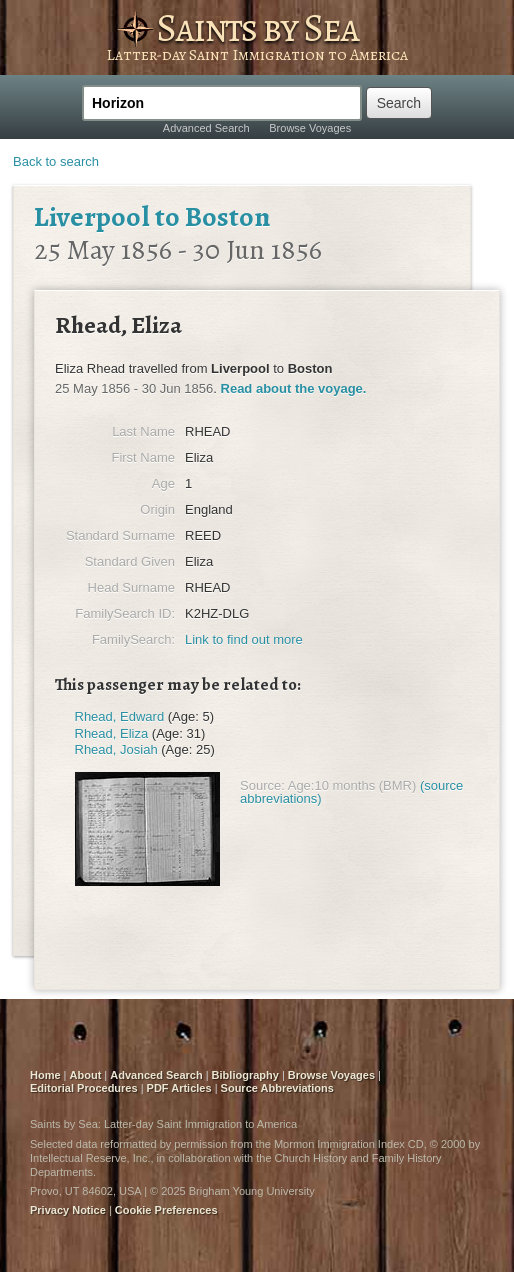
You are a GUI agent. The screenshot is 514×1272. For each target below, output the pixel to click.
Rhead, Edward (120, 716)
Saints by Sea (257, 27)
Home (45, 1075)
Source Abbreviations (277, 1088)
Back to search (56, 161)
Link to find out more (244, 639)
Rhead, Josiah (116, 749)
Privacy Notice (68, 1210)
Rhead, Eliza (112, 733)
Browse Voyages (310, 128)
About (86, 1075)
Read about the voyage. (294, 388)
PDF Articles (179, 1088)
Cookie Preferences (166, 1210)
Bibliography (245, 1075)
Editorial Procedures (84, 1088)
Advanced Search (206, 128)
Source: (262, 785)
